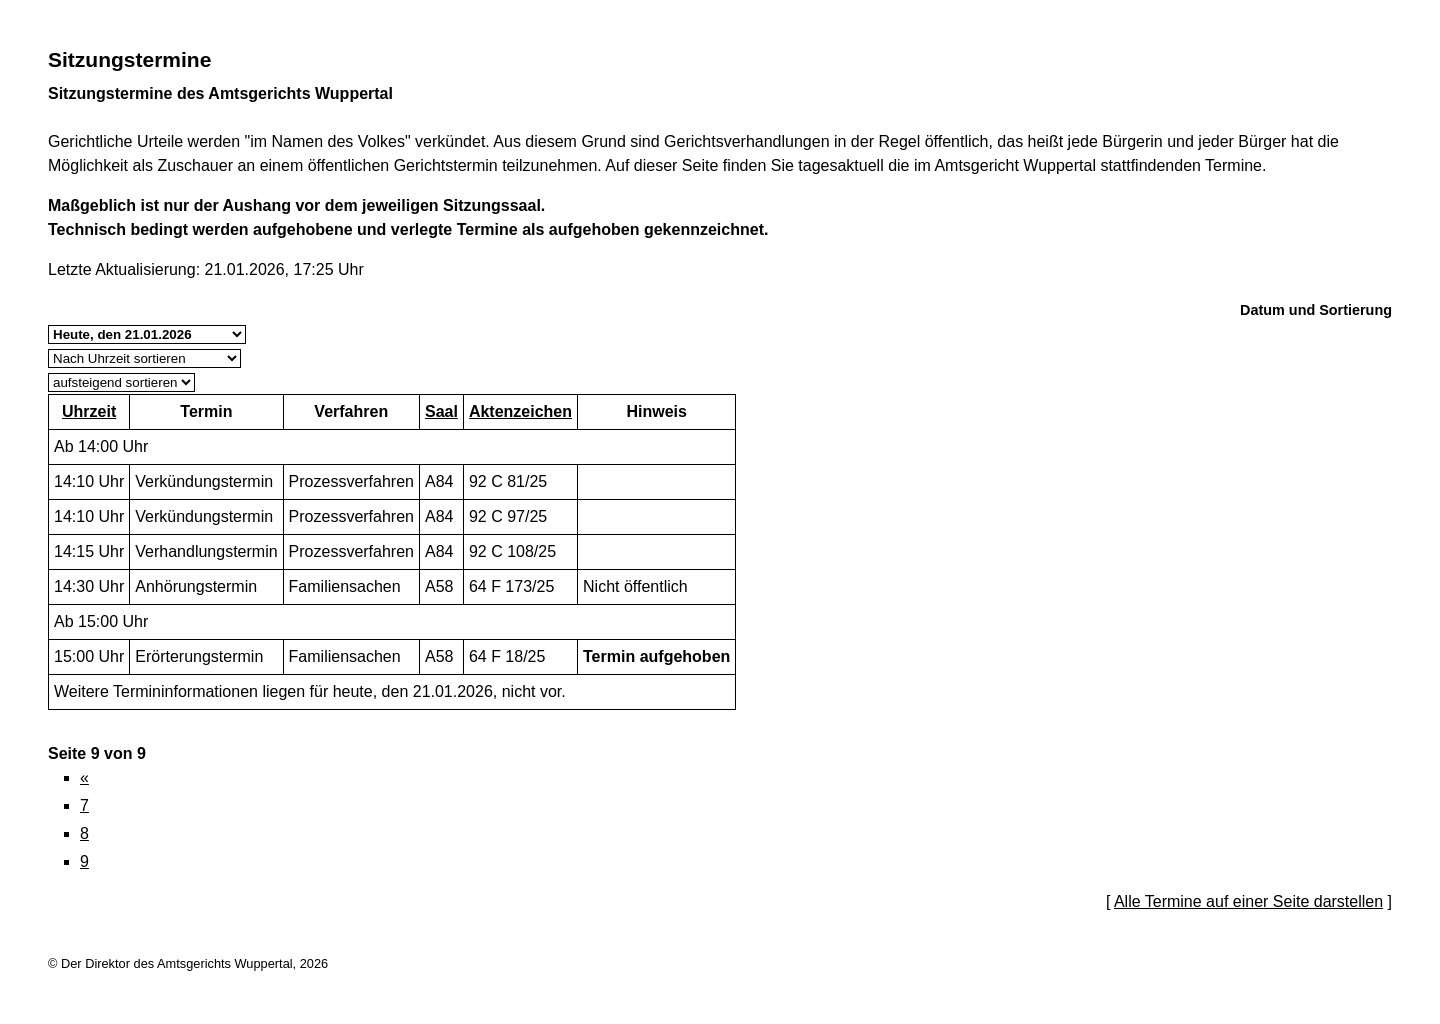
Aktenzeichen (520, 411)
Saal (441, 411)
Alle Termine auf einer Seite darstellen (1248, 901)
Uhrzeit (89, 411)
